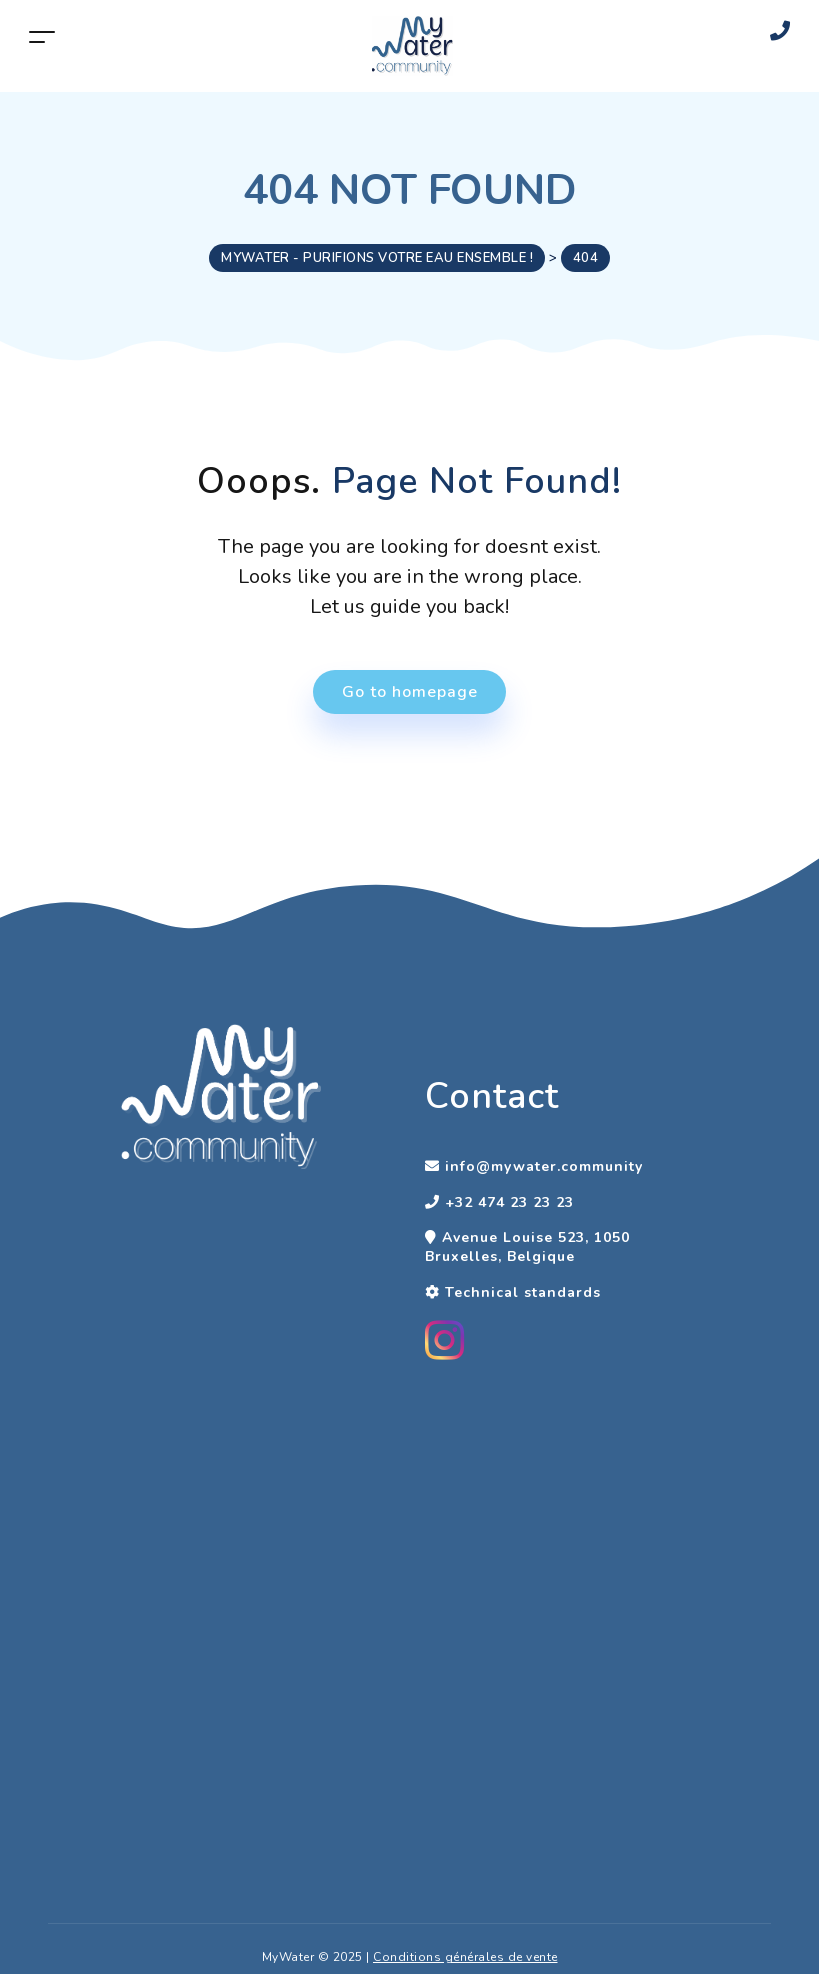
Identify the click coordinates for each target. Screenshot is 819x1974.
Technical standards (523, 1292)
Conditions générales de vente (465, 1957)
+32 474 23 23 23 (509, 1202)
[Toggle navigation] (42, 36)
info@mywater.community (544, 1166)
